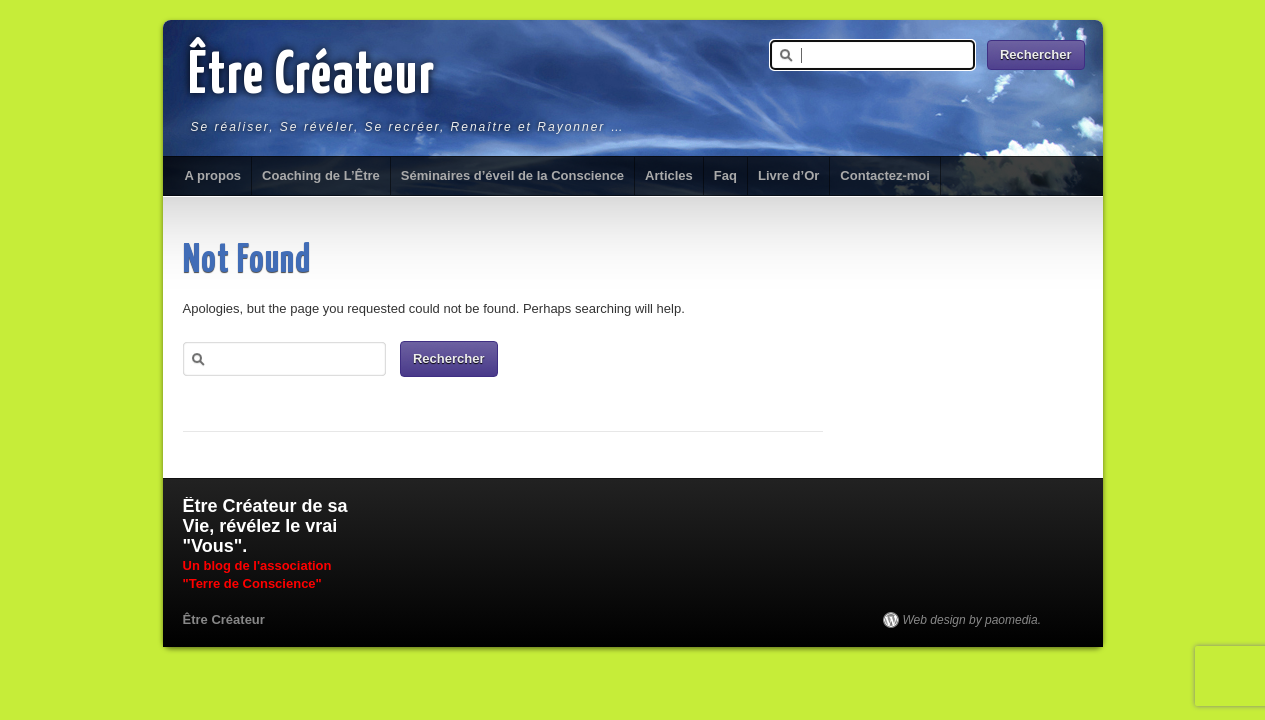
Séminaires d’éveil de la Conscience (512, 175)
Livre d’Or (788, 175)
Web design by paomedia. (972, 620)
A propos (213, 175)
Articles (669, 175)
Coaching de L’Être (321, 175)
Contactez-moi (885, 175)
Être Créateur (312, 77)
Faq (725, 175)
